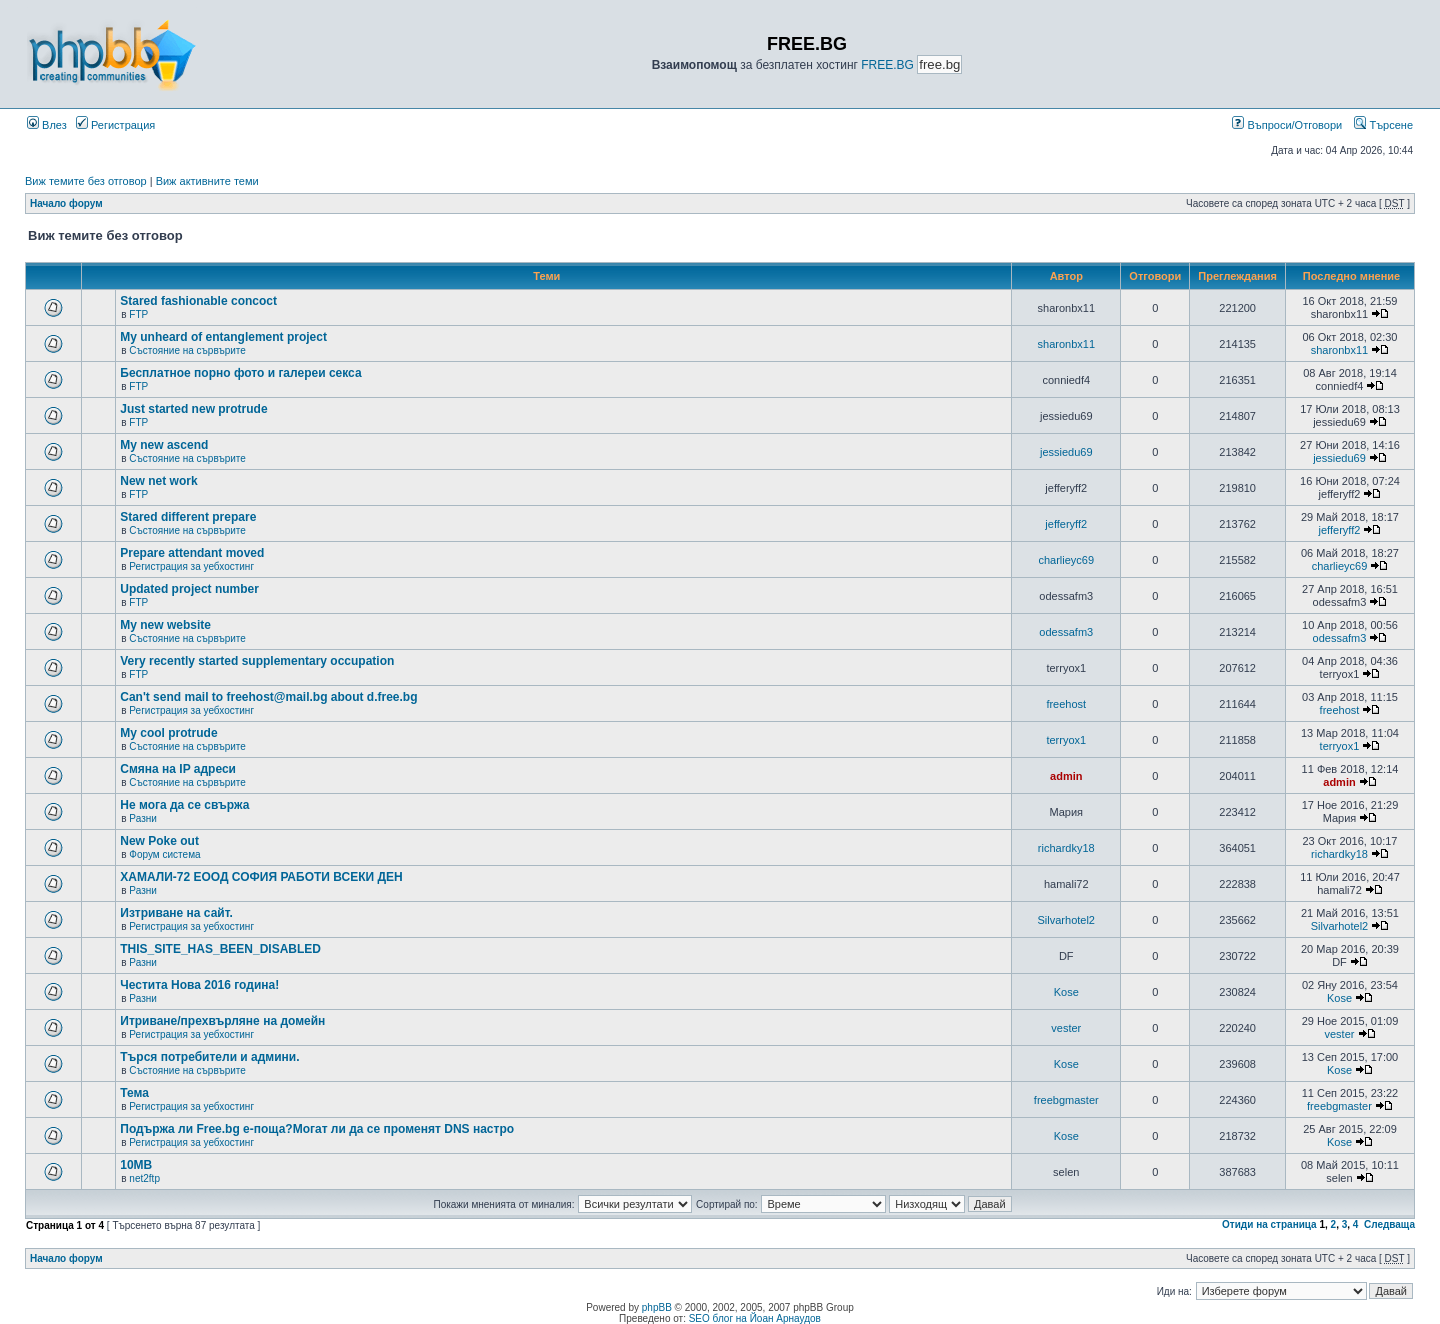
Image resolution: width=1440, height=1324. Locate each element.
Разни (142, 818)
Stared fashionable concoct (198, 301)
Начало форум (66, 203)
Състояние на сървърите (187, 350)
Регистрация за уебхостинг (191, 566)
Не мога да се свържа (184, 805)
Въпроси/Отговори (1287, 125)
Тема (134, 1093)
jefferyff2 (1066, 524)
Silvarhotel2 (1066, 920)
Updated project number (189, 589)
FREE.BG (887, 65)
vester (1066, 1028)
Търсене (1383, 125)
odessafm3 (1066, 632)
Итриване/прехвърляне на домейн (222, 1021)
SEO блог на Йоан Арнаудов (755, 1318)
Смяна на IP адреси (178, 769)
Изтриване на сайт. (176, 913)
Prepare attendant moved (192, 553)
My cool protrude (168, 733)
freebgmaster (1066, 1100)
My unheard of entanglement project (223, 337)
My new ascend (164, 445)
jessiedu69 (1066, 452)
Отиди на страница (1269, 1224)
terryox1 (1066, 740)
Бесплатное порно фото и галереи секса (240, 373)
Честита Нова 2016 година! (199, 985)
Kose (1066, 992)
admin (1066, 776)
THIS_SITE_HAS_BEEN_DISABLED (220, 949)
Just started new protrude (193, 409)
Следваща (1389, 1224)
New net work (158, 481)
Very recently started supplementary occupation (257, 661)
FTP (138, 314)
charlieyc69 (1066, 560)
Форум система (164, 854)
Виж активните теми (207, 181)
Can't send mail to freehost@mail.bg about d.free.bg (268, 697)
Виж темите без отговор (86, 181)
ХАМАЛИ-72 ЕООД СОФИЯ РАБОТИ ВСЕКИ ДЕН (261, 877)
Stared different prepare (188, 517)
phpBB (657, 1307)
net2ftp (144, 1178)
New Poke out (159, 841)
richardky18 (1066, 848)
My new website (165, 625)
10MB (136, 1165)
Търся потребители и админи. (209, 1057)
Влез (47, 125)
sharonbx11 (1067, 344)
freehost (1066, 704)
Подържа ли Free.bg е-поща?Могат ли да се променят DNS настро (317, 1129)
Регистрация (115, 125)
